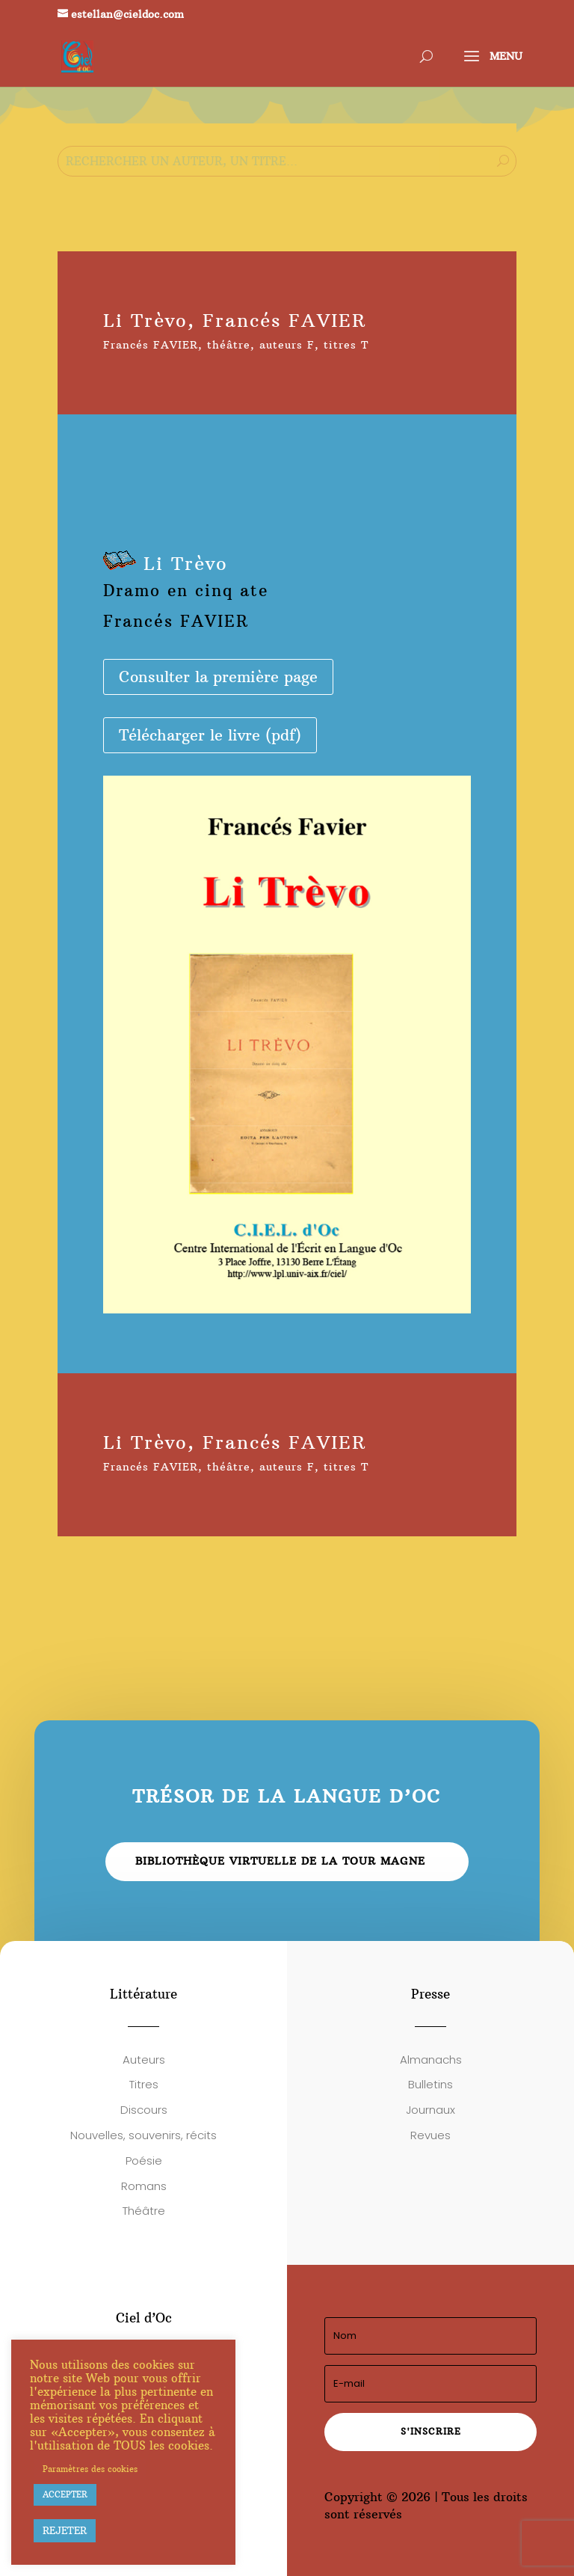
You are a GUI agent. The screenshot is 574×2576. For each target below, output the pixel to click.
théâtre (228, 345)
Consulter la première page (218, 676)
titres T (346, 345)
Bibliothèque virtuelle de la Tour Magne (280, 1861)
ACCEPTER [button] (65, 2494)
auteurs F (287, 345)
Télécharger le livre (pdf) (210, 735)
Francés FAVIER (150, 345)
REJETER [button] (65, 2530)
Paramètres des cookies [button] (90, 2469)
